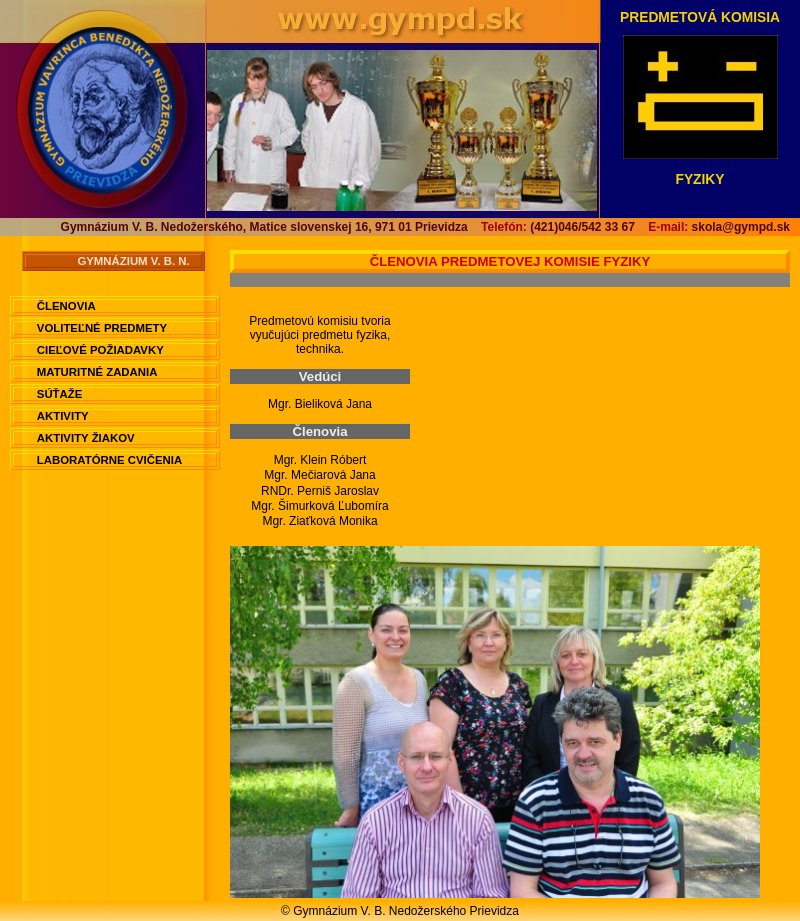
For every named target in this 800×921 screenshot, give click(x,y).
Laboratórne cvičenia (109, 460)
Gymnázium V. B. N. (133, 261)
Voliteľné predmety (102, 328)
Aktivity (63, 416)
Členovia (66, 306)
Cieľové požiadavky (100, 350)
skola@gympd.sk (719, 227)
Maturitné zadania (97, 372)
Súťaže (60, 394)
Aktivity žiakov (86, 438)
